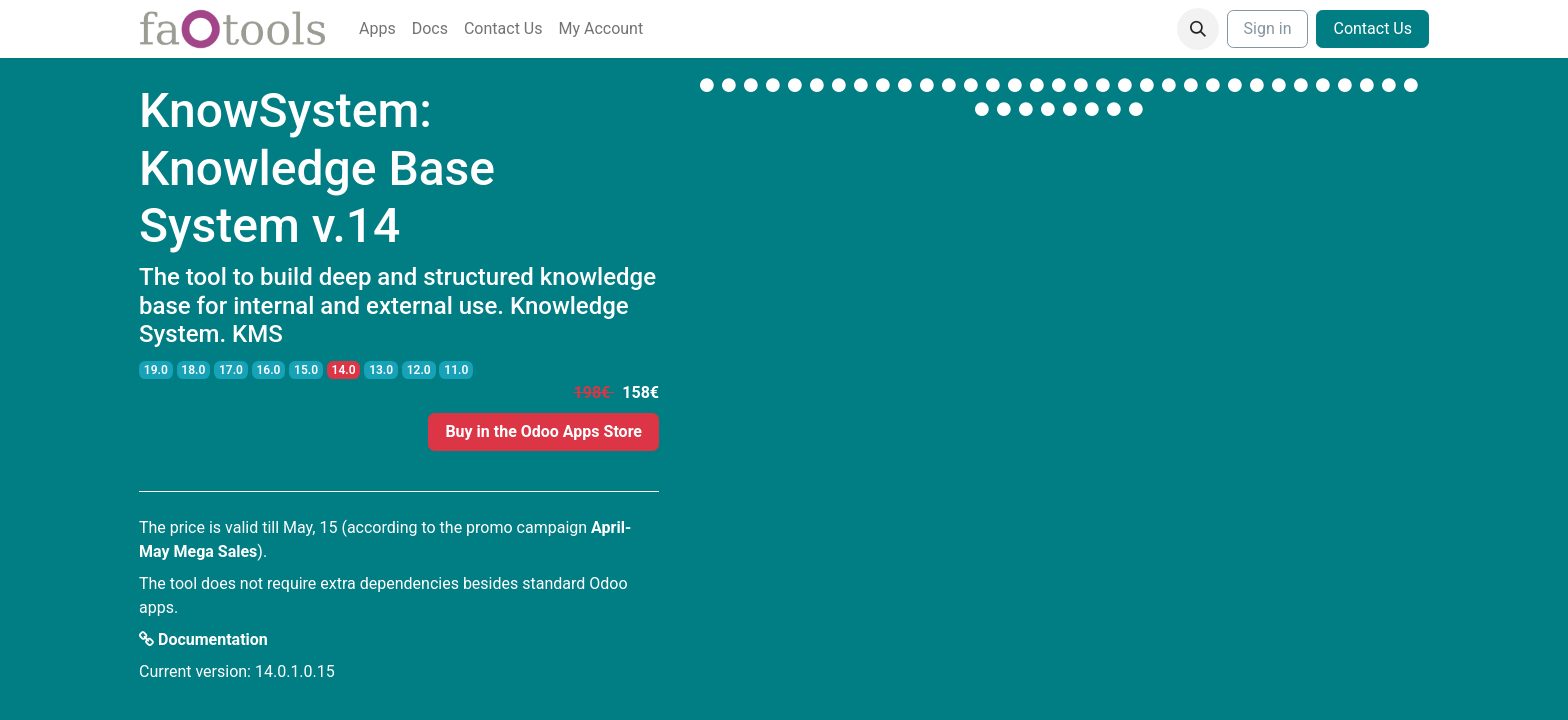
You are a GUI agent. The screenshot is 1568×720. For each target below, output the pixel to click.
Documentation (203, 639)
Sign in (1268, 28)
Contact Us (1372, 28)
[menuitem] (377, 29)
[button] (1198, 29)
